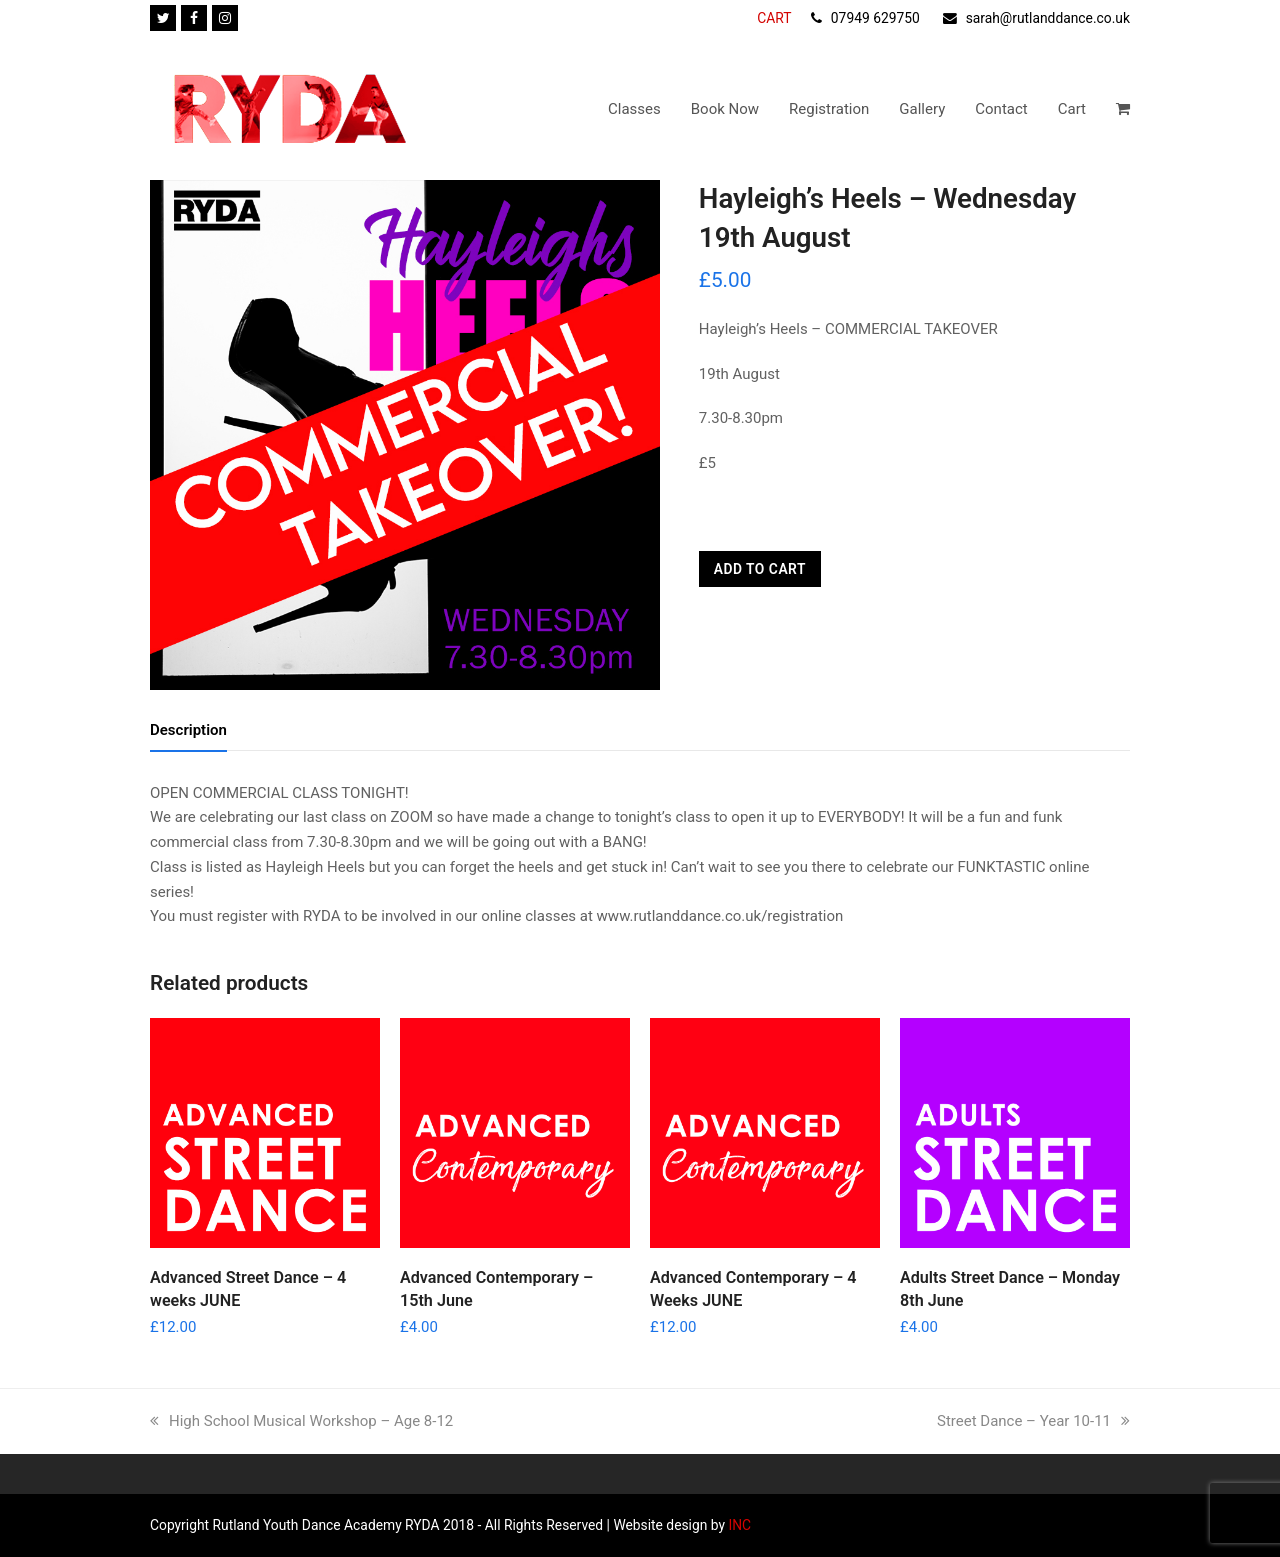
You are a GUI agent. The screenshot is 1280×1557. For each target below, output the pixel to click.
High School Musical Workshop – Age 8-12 (301, 1421)
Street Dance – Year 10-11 (1033, 1421)
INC (738, 1525)
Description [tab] (188, 730)
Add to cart (760, 569)
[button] (1123, 109)
